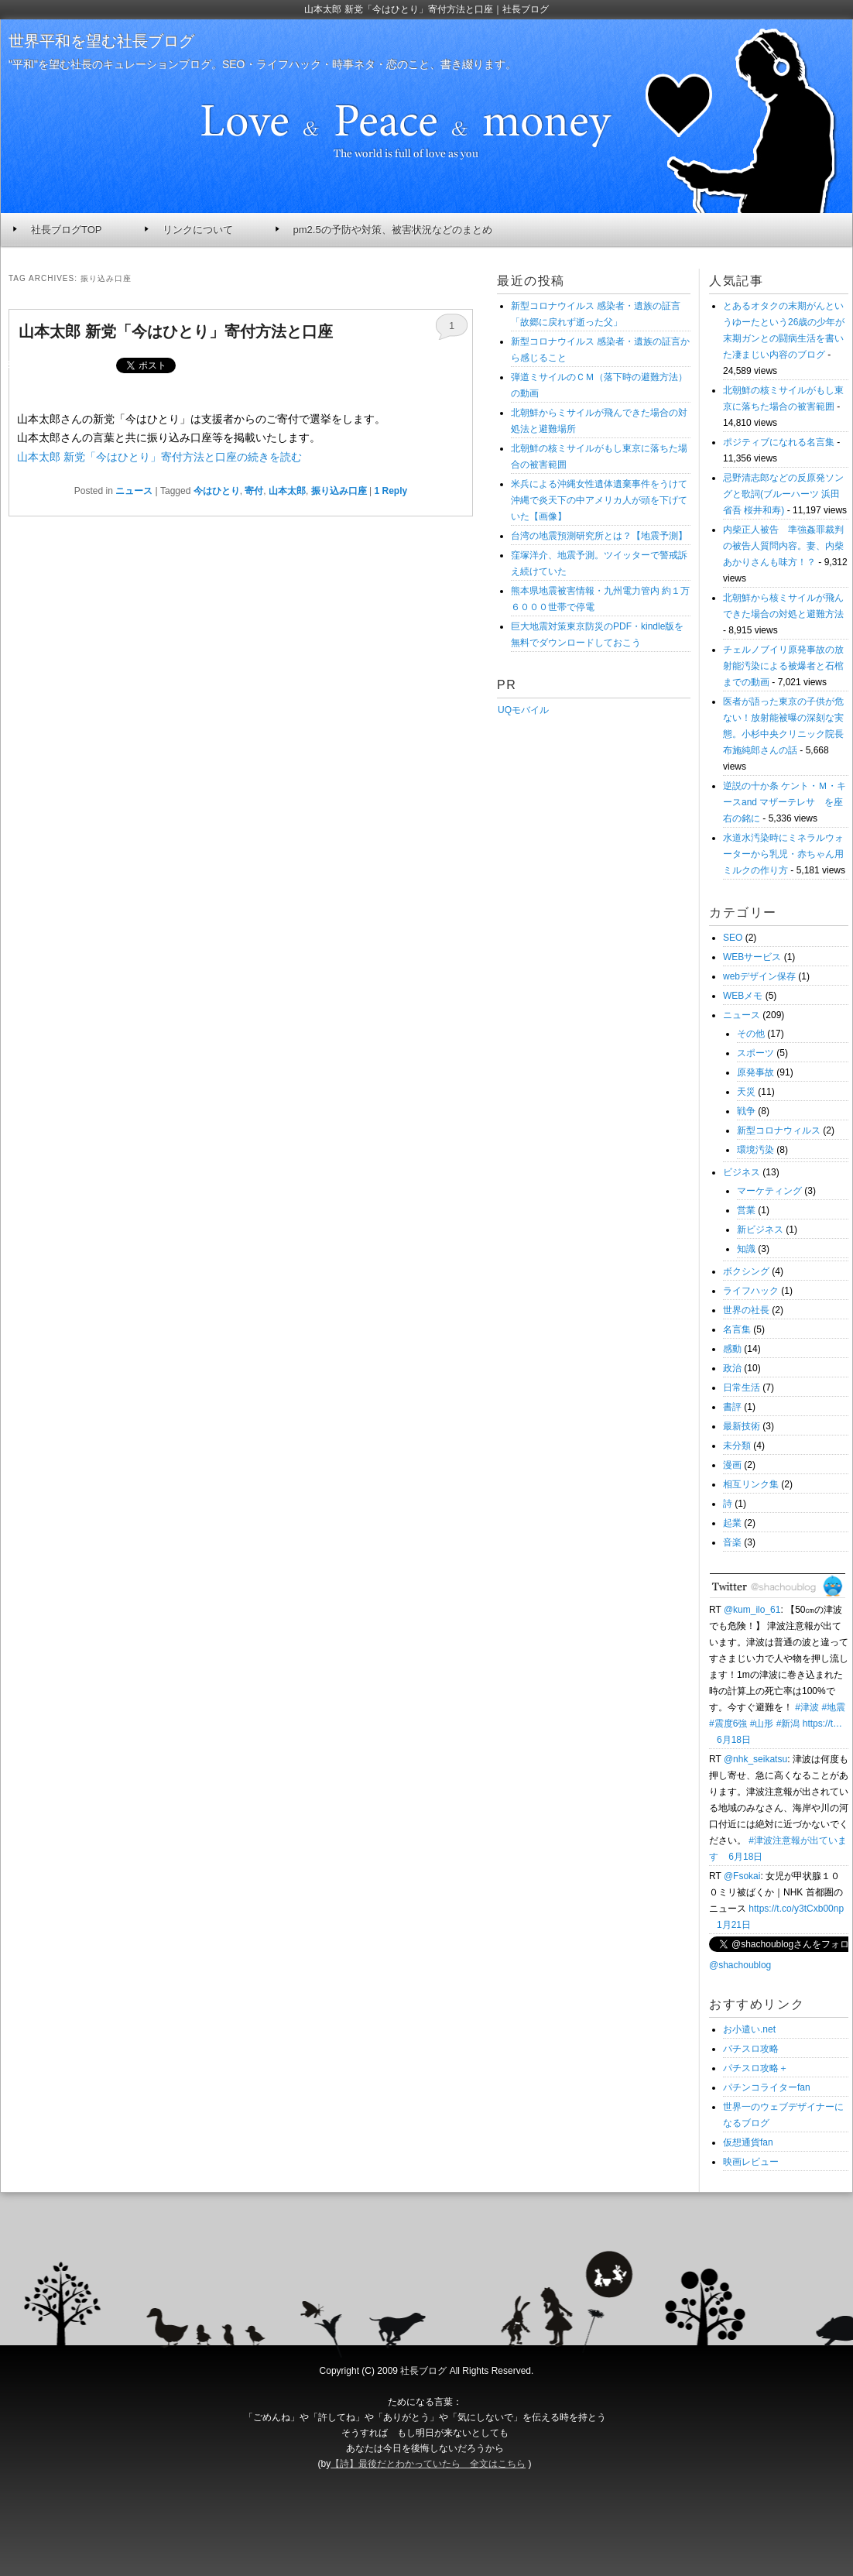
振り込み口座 (339, 490)
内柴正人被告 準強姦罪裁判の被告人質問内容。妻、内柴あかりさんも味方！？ (783, 546)
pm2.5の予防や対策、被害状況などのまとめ (392, 229)
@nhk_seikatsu (755, 1759)
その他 (751, 1033)
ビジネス (741, 1172)
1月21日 (734, 1924)
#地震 (833, 1707)
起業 (732, 1523)
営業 (746, 1210)
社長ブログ (423, 2370)
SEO (732, 937)
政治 (732, 1368)
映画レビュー (751, 2161)
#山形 (762, 1723)
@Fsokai (742, 1876)
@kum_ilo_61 (752, 1609)
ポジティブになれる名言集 (778, 442)
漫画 (732, 1465)
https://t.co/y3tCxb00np (796, 1908)
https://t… (822, 1723)
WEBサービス (752, 957)
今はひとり (217, 490)
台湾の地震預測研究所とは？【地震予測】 (599, 535)
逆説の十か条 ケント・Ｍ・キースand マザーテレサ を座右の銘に (784, 802)
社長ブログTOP (66, 229)
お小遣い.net (749, 2029)
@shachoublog (740, 1965)
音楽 (732, 1542)
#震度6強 (728, 1723)
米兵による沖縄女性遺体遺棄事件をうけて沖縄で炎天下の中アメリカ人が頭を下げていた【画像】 (599, 500)
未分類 (737, 1445)
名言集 (737, 1329)
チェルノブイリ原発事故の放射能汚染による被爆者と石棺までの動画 (783, 666)
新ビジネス (760, 1229)
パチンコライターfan (766, 2087)
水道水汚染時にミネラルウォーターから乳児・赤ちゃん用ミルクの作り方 (783, 854)
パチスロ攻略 (751, 2048)
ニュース (133, 490)
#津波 (807, 1707)
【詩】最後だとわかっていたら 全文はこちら (428, 2463)
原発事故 (755, 1072)
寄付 (254, 490)
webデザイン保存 (759, 976)
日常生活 (741, 1387)
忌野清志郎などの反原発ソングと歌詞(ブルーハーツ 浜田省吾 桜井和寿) (783, 494)
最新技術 (741, 1426)
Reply (391, 490)
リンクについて (198, 229)
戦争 (746, 1111)
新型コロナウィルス (778, 1130)
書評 (732, 1406)
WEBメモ (742, 995)
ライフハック (751, 1290)
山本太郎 (287, 490)
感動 (732, 1348)
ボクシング (746, 1271)
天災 (746, 1091)
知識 (746, 1248)
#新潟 (788, 1723)
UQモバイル (523, 710)
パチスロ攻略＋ (755, 2068)
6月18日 (734, 1739)
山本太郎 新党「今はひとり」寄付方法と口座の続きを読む (159, 457)
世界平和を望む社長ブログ (101, 41)
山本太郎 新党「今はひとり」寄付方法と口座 (176, 331)
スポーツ (755, 1053)
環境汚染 (755, 1149)
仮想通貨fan (748, 2142)
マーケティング (769, 1190)
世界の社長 (746, 1310)
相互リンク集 (751, 1484)
